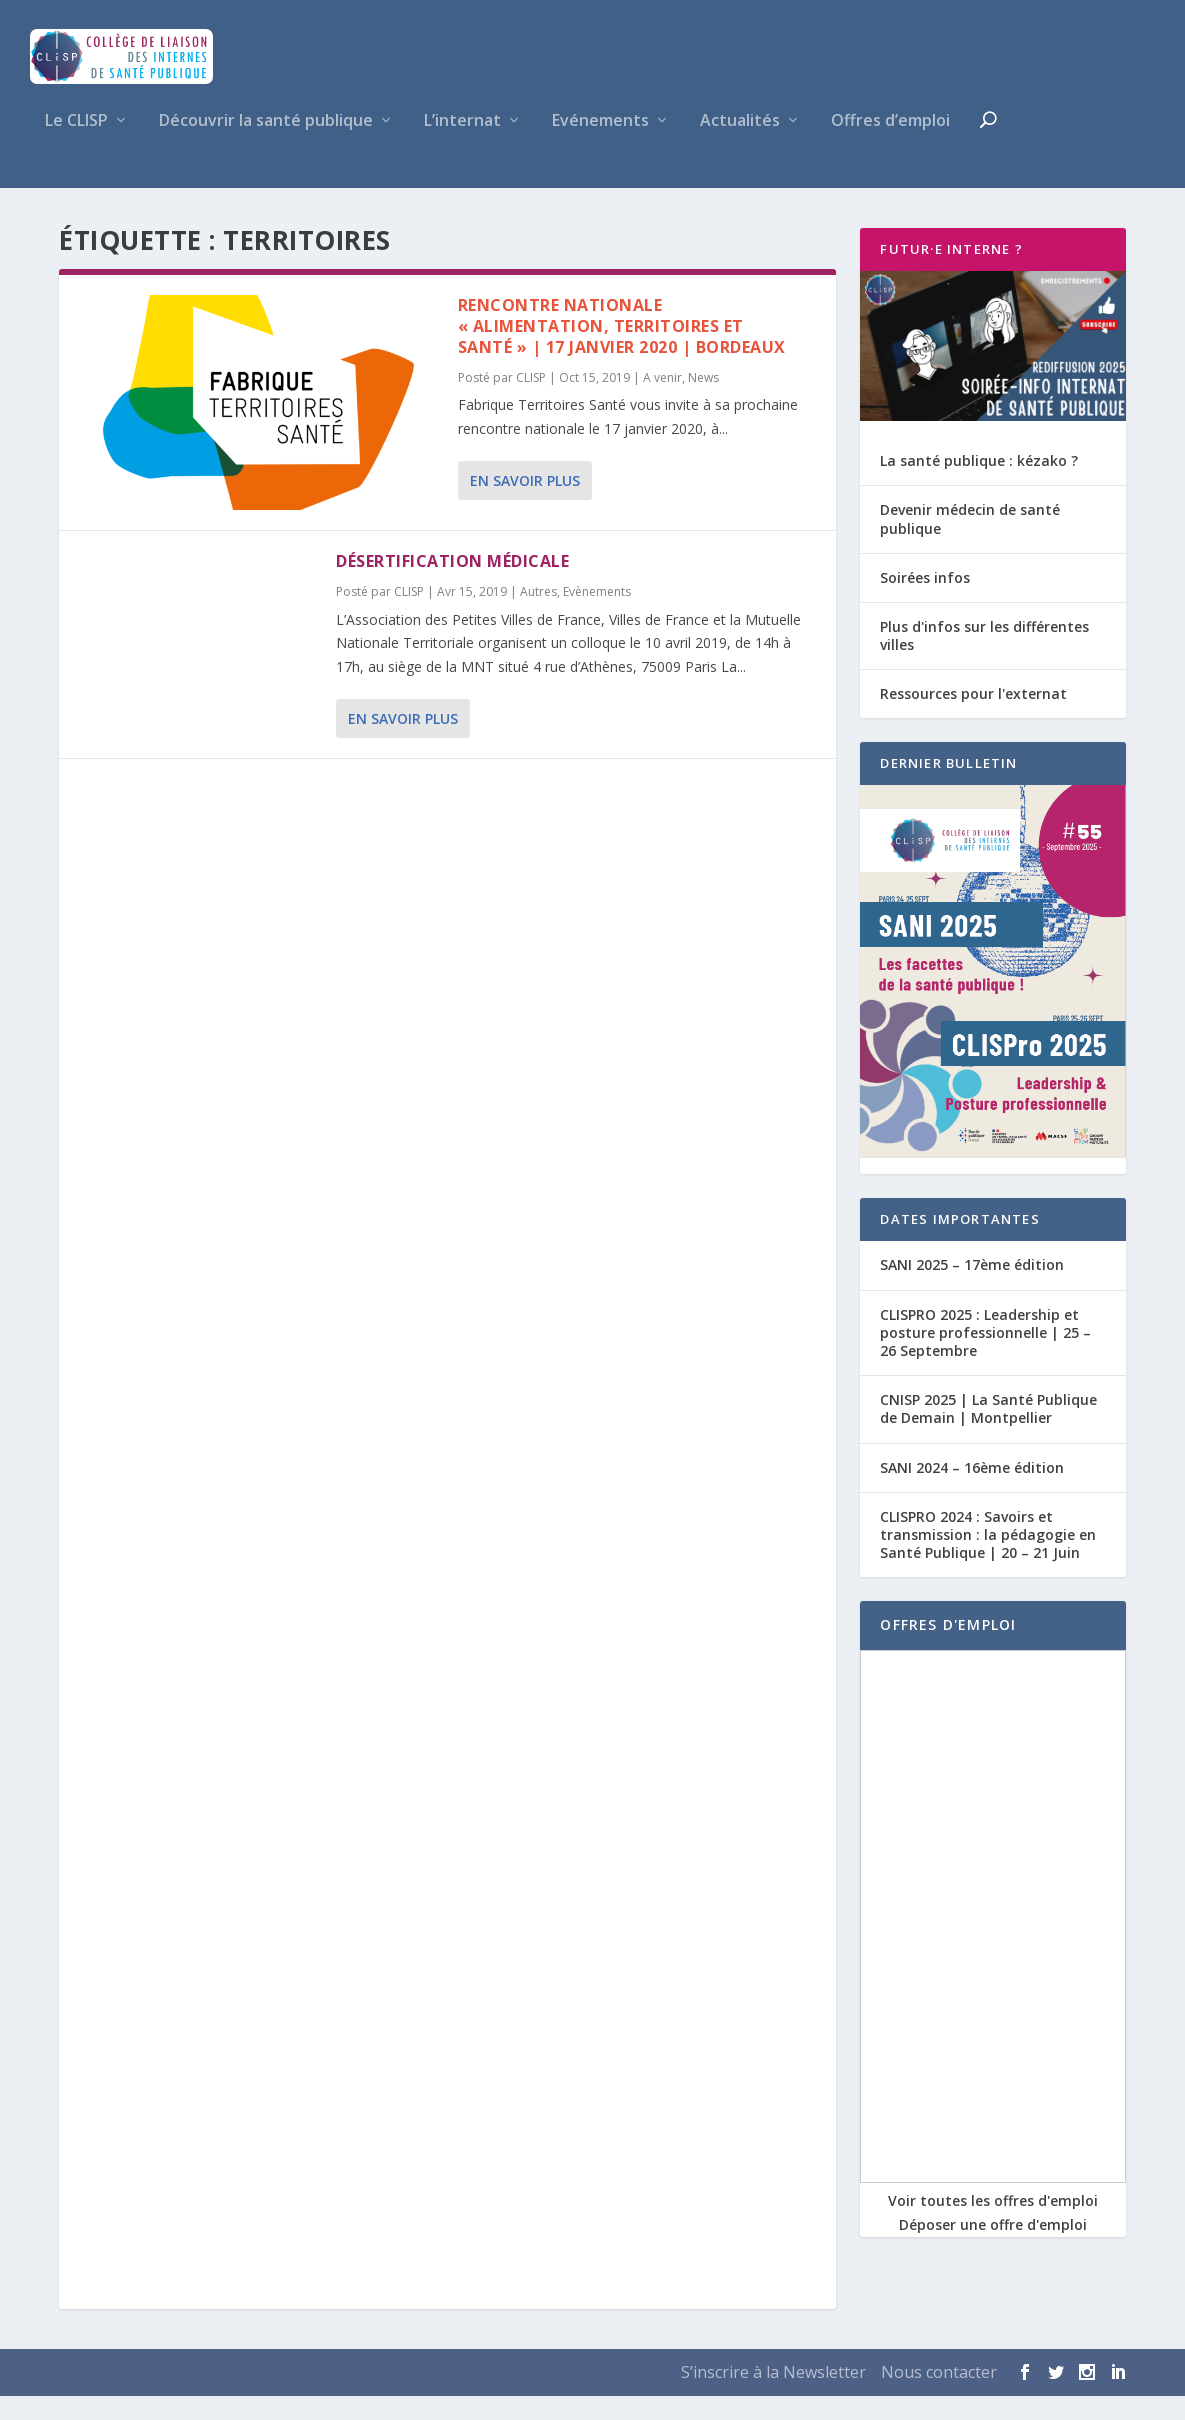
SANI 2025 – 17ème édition (972, 1288)
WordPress (350, 2397)
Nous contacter (939, 2395)
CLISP (531, 400)
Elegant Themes (173, 2397)
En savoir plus (525, 503)
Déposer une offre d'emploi (993, 2248)
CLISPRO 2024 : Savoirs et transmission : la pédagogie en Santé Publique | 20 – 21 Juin (988, 1557)
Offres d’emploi (890, 145)
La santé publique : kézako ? (979, 484)
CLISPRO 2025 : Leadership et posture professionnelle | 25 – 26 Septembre (985, 1355)
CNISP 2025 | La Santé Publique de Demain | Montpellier (988, 1432)
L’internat (462, 145)
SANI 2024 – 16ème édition (972, 1490)
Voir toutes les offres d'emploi (993, 2224)
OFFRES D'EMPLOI (948, 1648)
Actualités (740, 145)
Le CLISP (76, 145)
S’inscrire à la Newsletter (773, 2395)
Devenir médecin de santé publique (970, 542)
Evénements (600, 145)
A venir (662, 400)
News (703, 400)
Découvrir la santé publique (266, 145)
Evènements (597, 615)
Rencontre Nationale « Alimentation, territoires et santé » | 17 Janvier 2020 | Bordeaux (622, 350)
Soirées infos (925, 600)
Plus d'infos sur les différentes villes (984, 658)
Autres (538, 615)
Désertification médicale (452, 585)
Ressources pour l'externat (973, 717)
